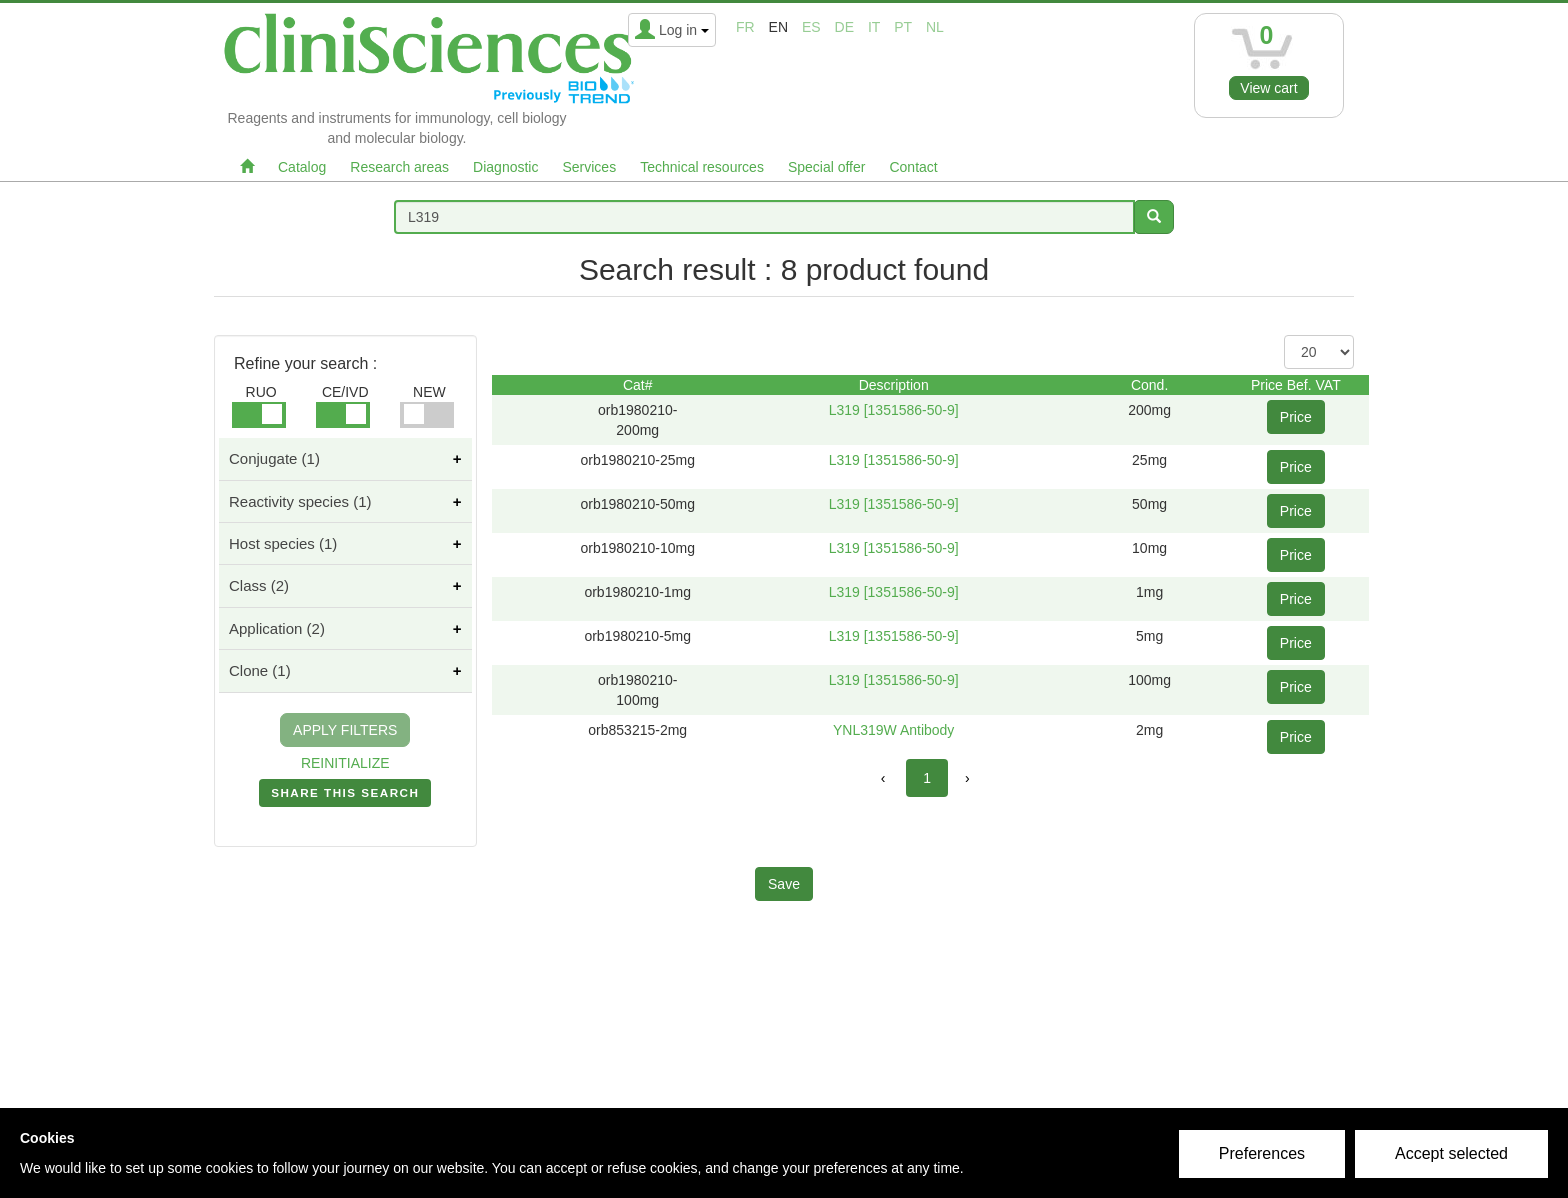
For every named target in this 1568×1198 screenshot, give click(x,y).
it (874, 27)
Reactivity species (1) (300, 501)
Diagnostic (505, 167)
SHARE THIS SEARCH (345, 797)
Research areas (399, 167)
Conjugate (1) (274, 458)
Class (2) (259, 585)
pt (903, 27)
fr (745, 27)
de (844, 27)
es (811, 27)
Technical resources (702, 167)
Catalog (302, 167)
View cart (1268, 88)
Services (589, 167)
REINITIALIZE (345, 763)
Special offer (827, 167)
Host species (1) (283, 543)
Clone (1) (260, 670)
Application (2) (277, 628)
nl (935, 27)
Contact (913, 167)
